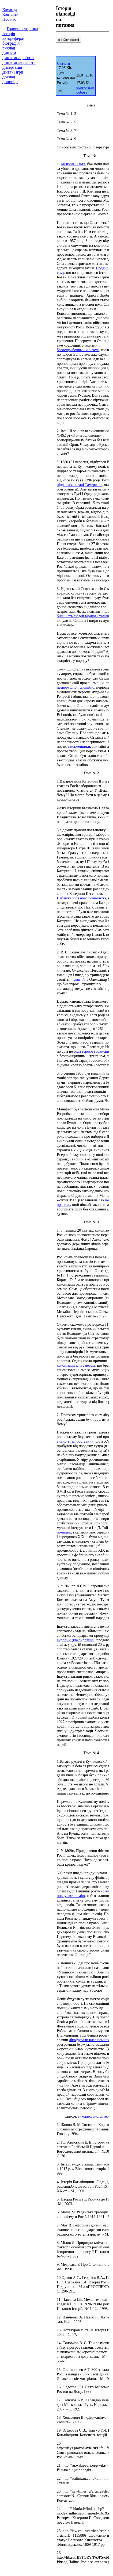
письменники (79, 746)
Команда (9, 9)
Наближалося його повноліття (81, 898)
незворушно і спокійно (75, 687)
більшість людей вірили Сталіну (83, 616)
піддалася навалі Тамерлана (79, 484)
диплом (9, 53)
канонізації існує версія (76, 1365)
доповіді (10, 81)
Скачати (63, 64)
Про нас (9, 19)
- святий (78, 979)
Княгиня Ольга (73, 164)
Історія (8, 33)
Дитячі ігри (12, 72)
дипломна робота (18, 57)
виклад (8, 48)
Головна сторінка (22, 28)
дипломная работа (18, 62)
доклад (8, 77)
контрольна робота (85, 90)
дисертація (12, 67)
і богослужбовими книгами (78, 347)
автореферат (13, 38)
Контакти (10, 14)
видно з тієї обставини (75, 1441)
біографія (11, 43)
